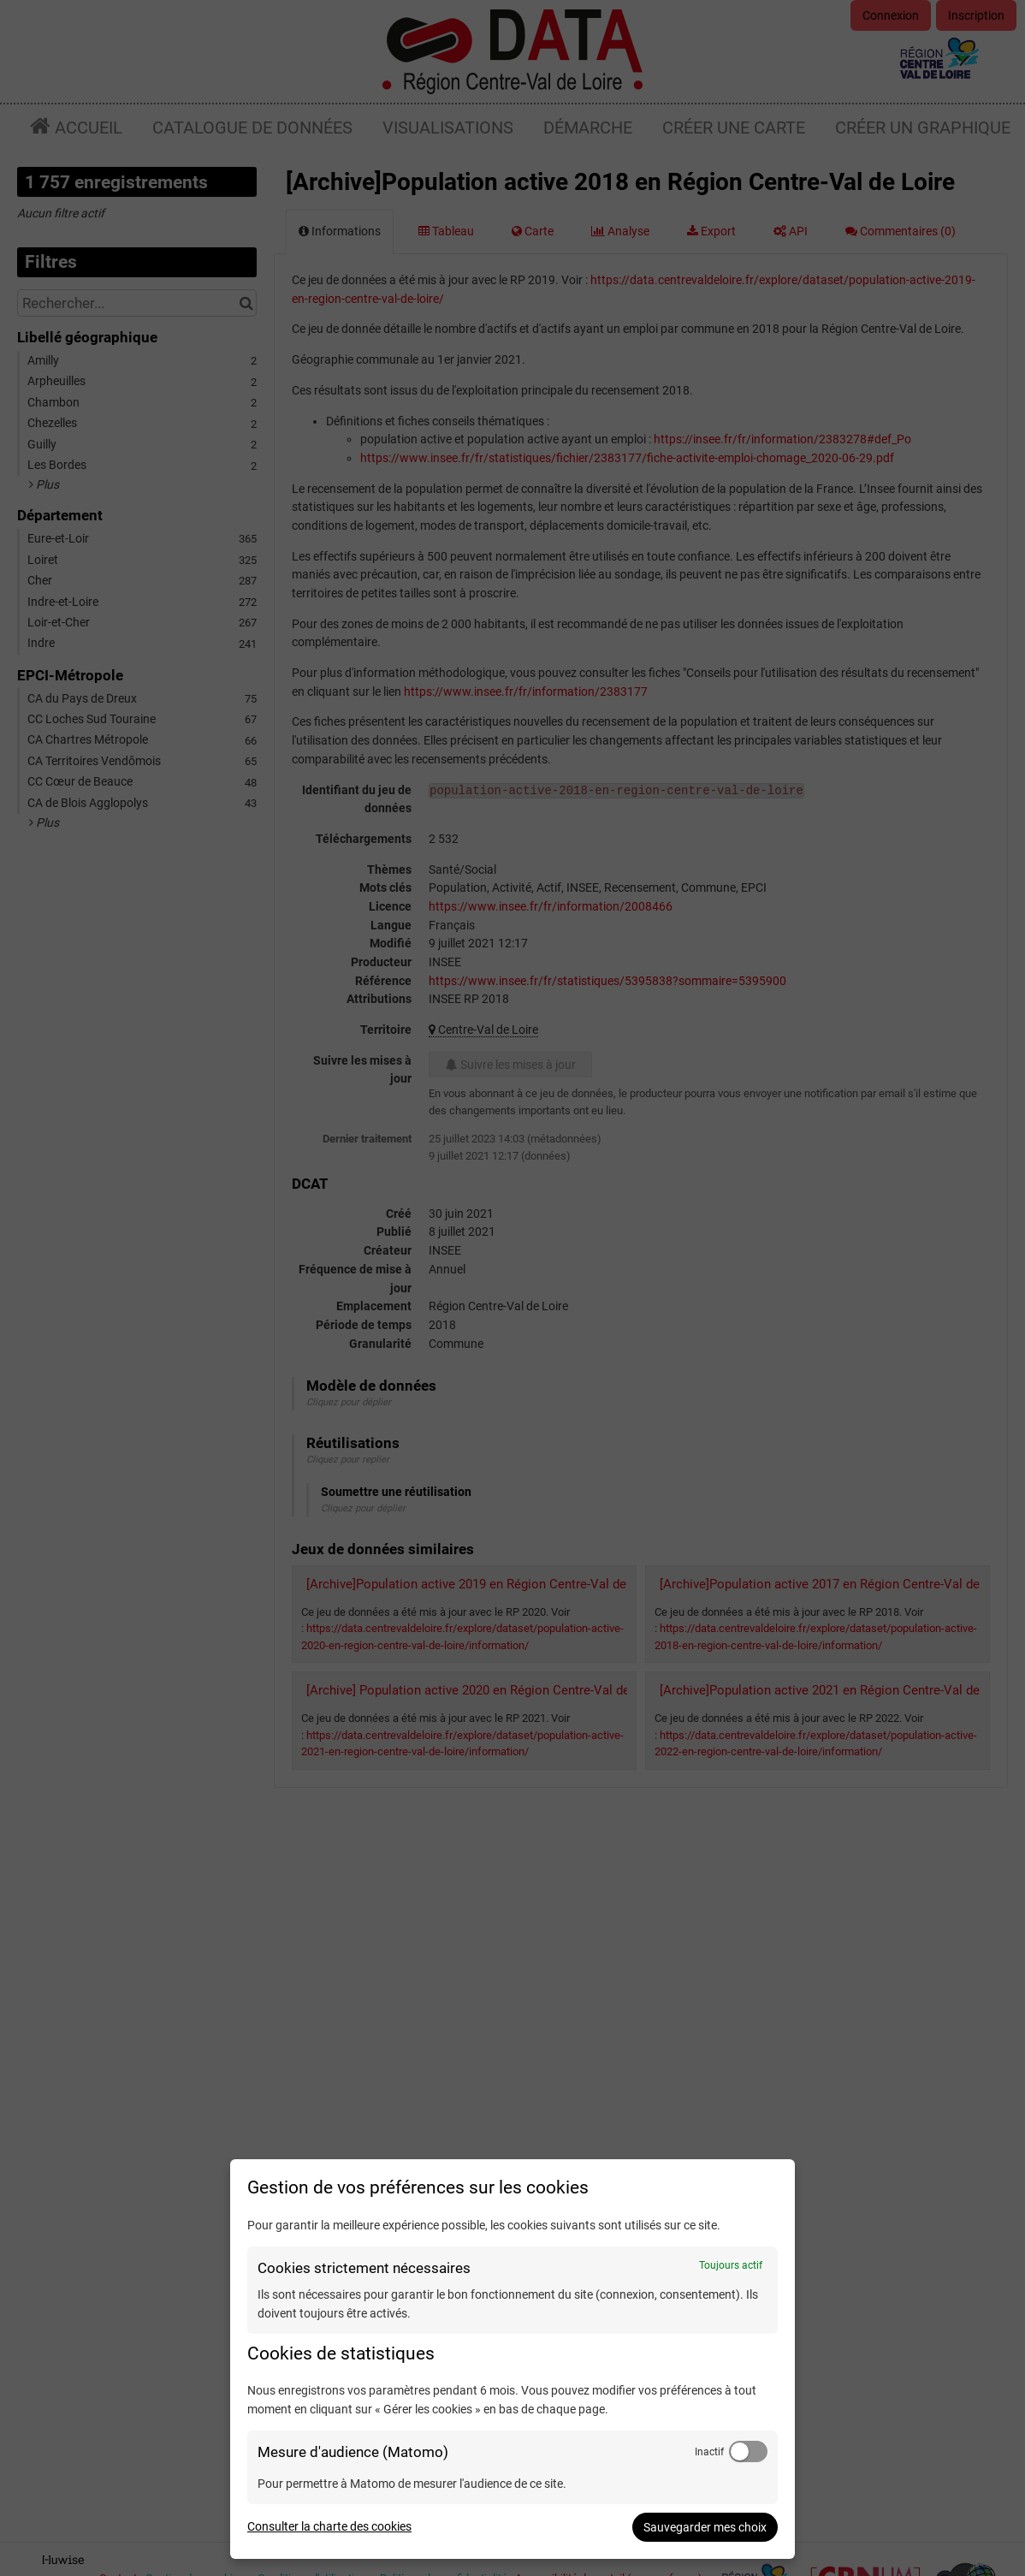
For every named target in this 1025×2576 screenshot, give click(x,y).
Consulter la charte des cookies (329, 2526)
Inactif (709, 2452)
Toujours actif (730, 2265)
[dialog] (512, 2359)
